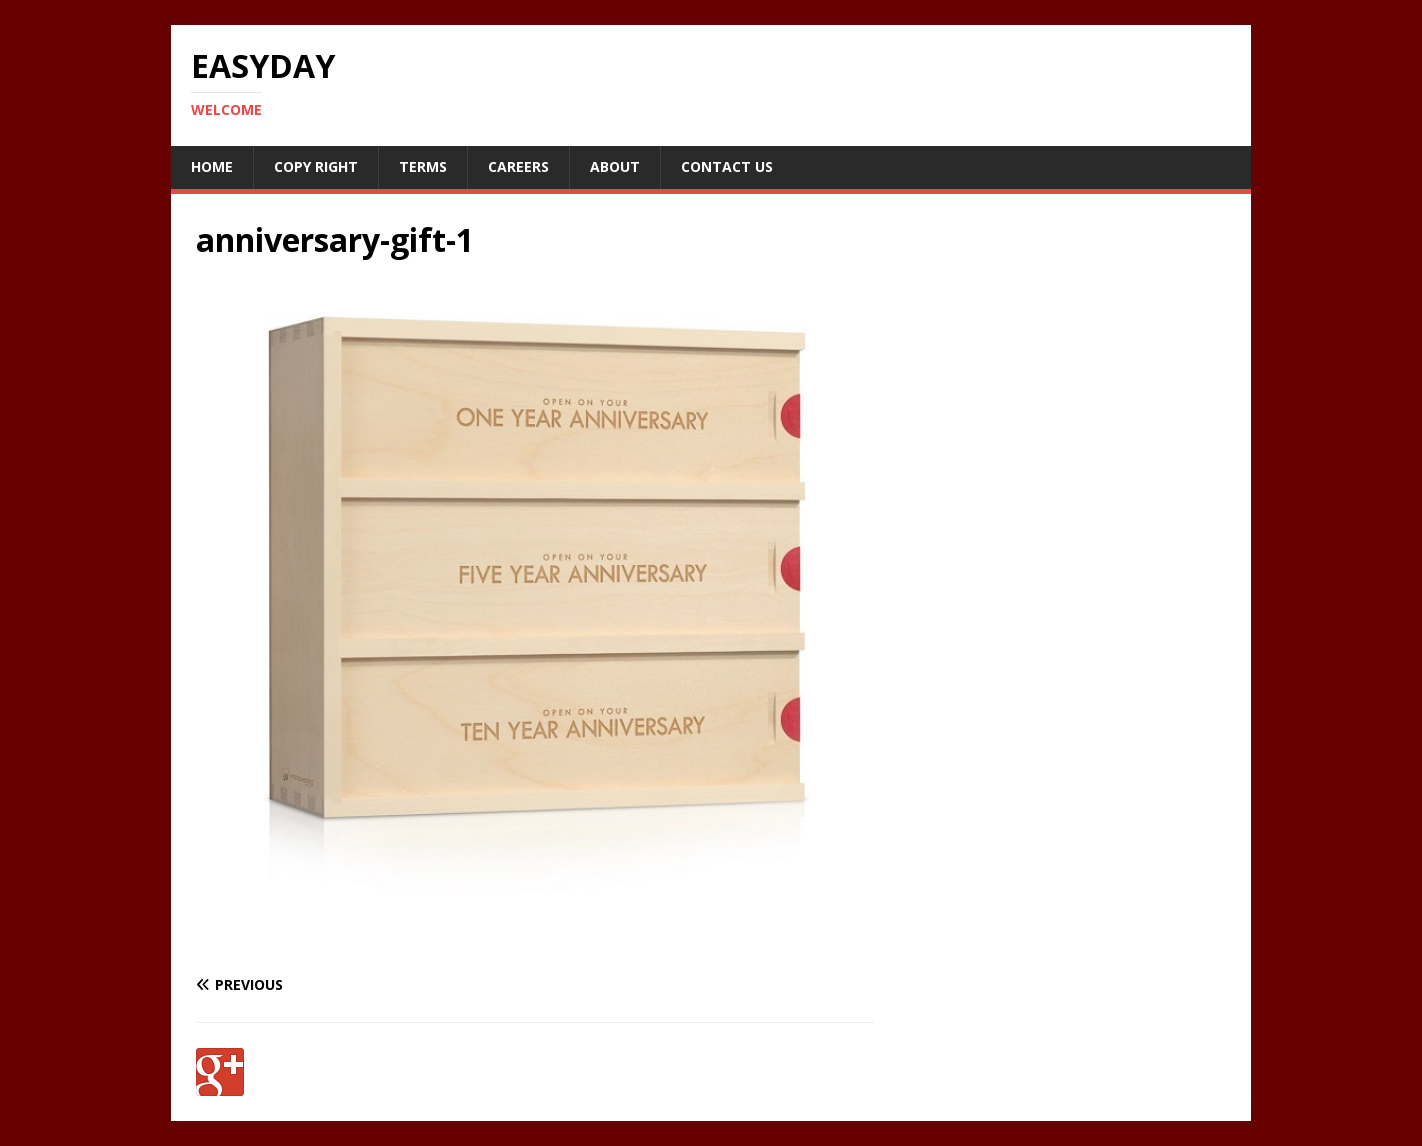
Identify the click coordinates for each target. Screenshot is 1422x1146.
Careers (518, 166)
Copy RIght (316, 166)
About (615, 166)
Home (212, 166)
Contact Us (727, 166)
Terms (423, 166)
